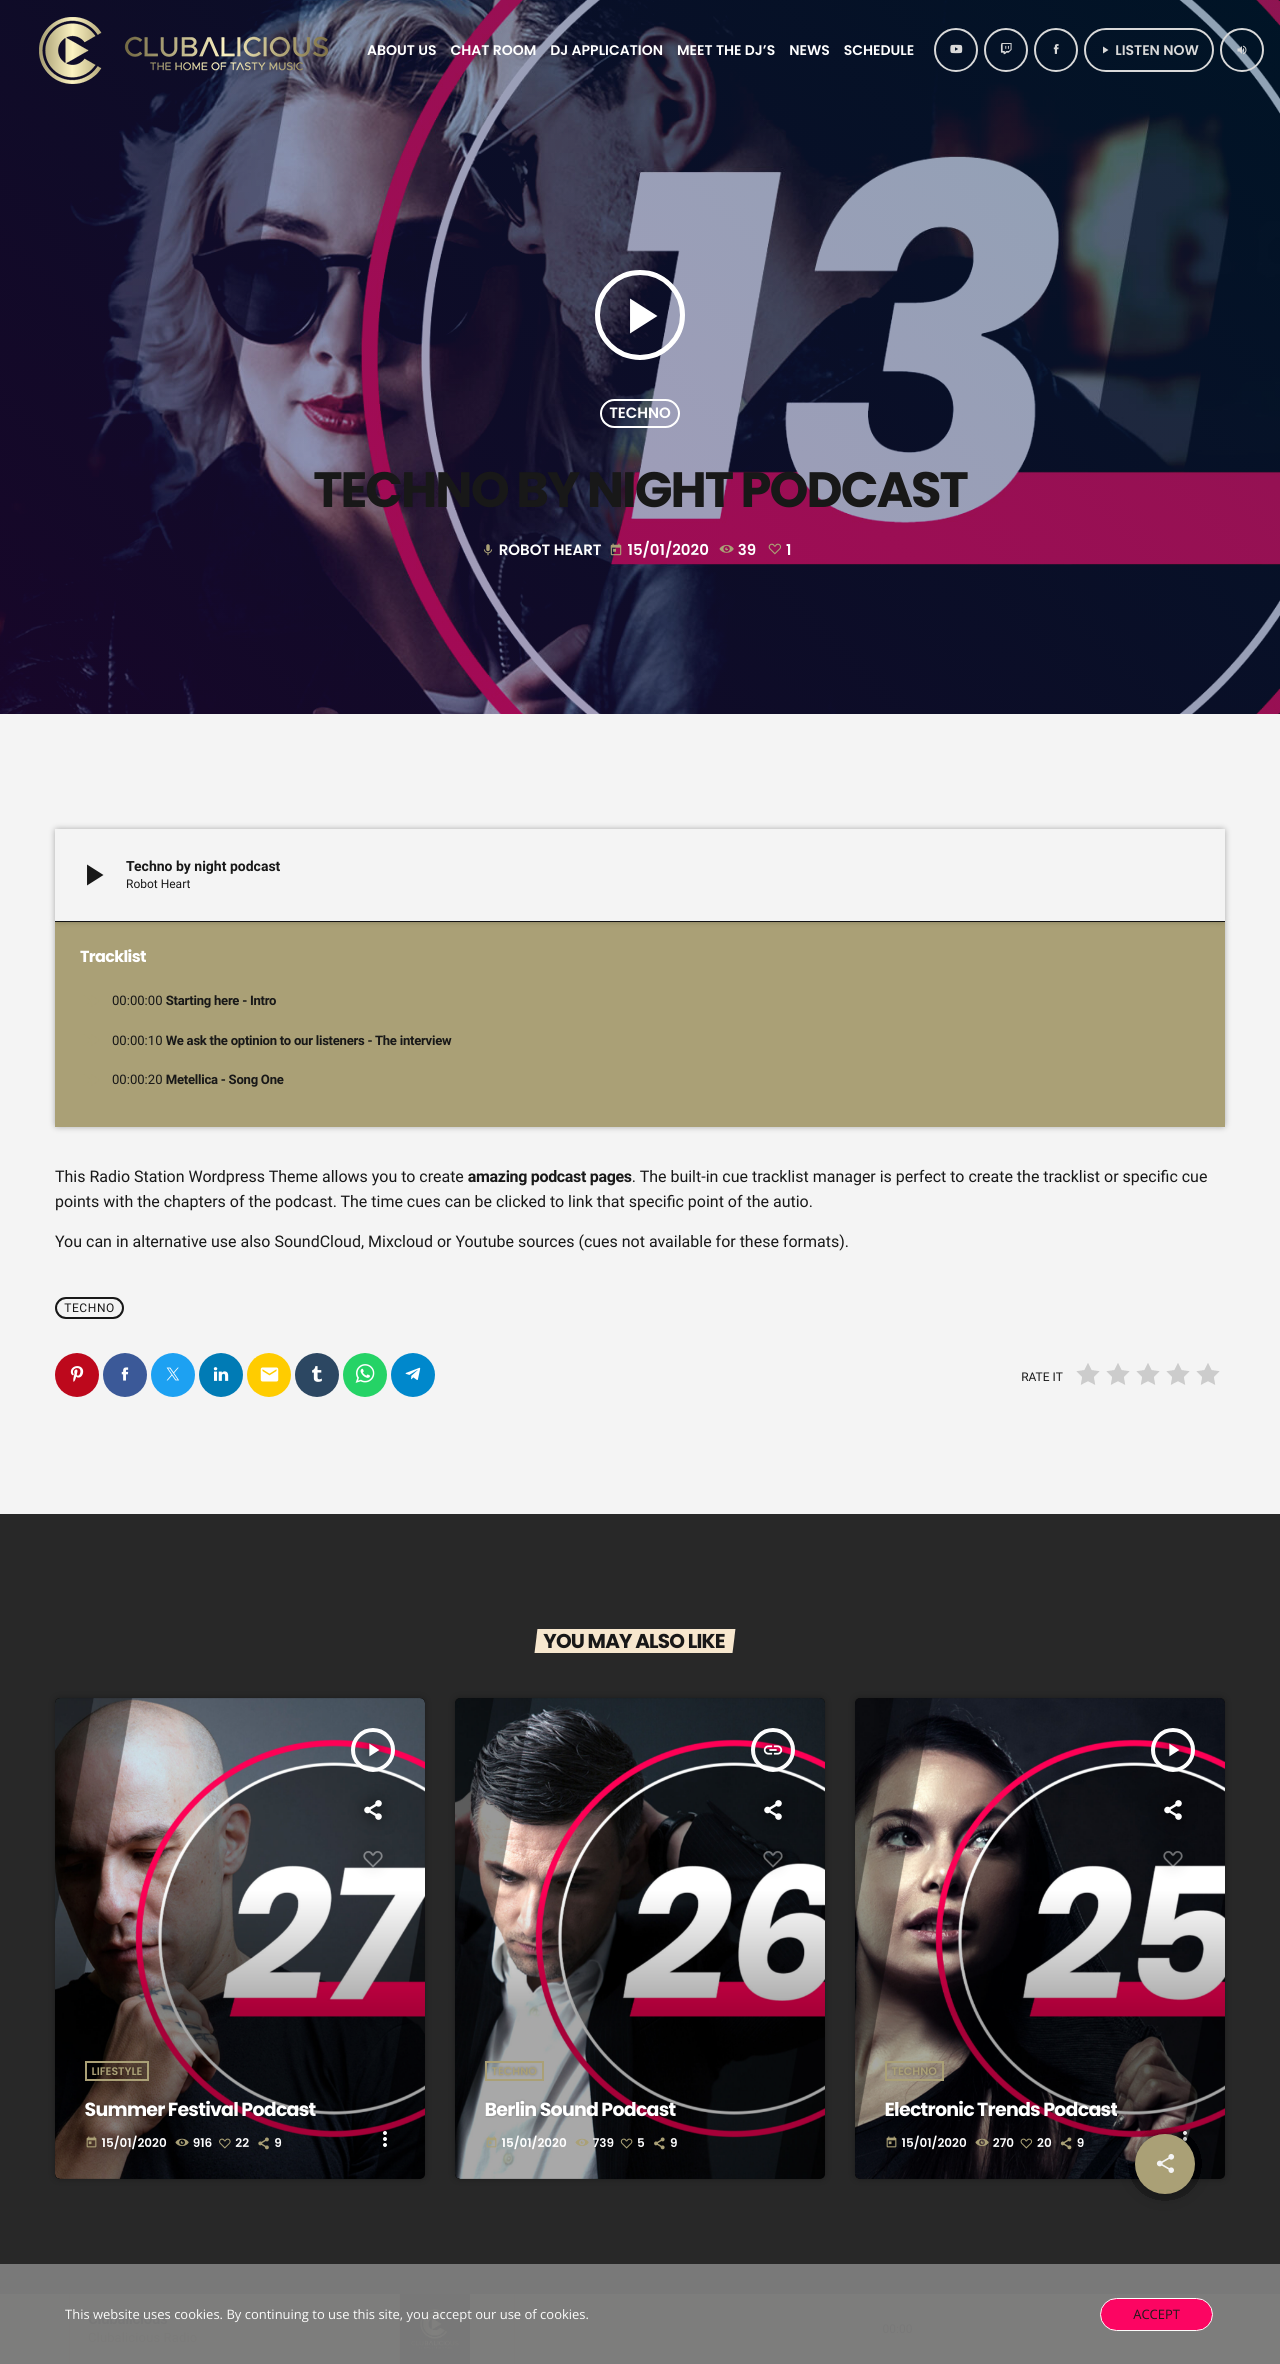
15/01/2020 (660, 550)
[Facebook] (1056, 50)
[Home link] (187, 50)
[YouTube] (956, 50)
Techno (640, 413)
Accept (1156, 2314)
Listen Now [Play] (1149, 50)
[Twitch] (1006, 50)
